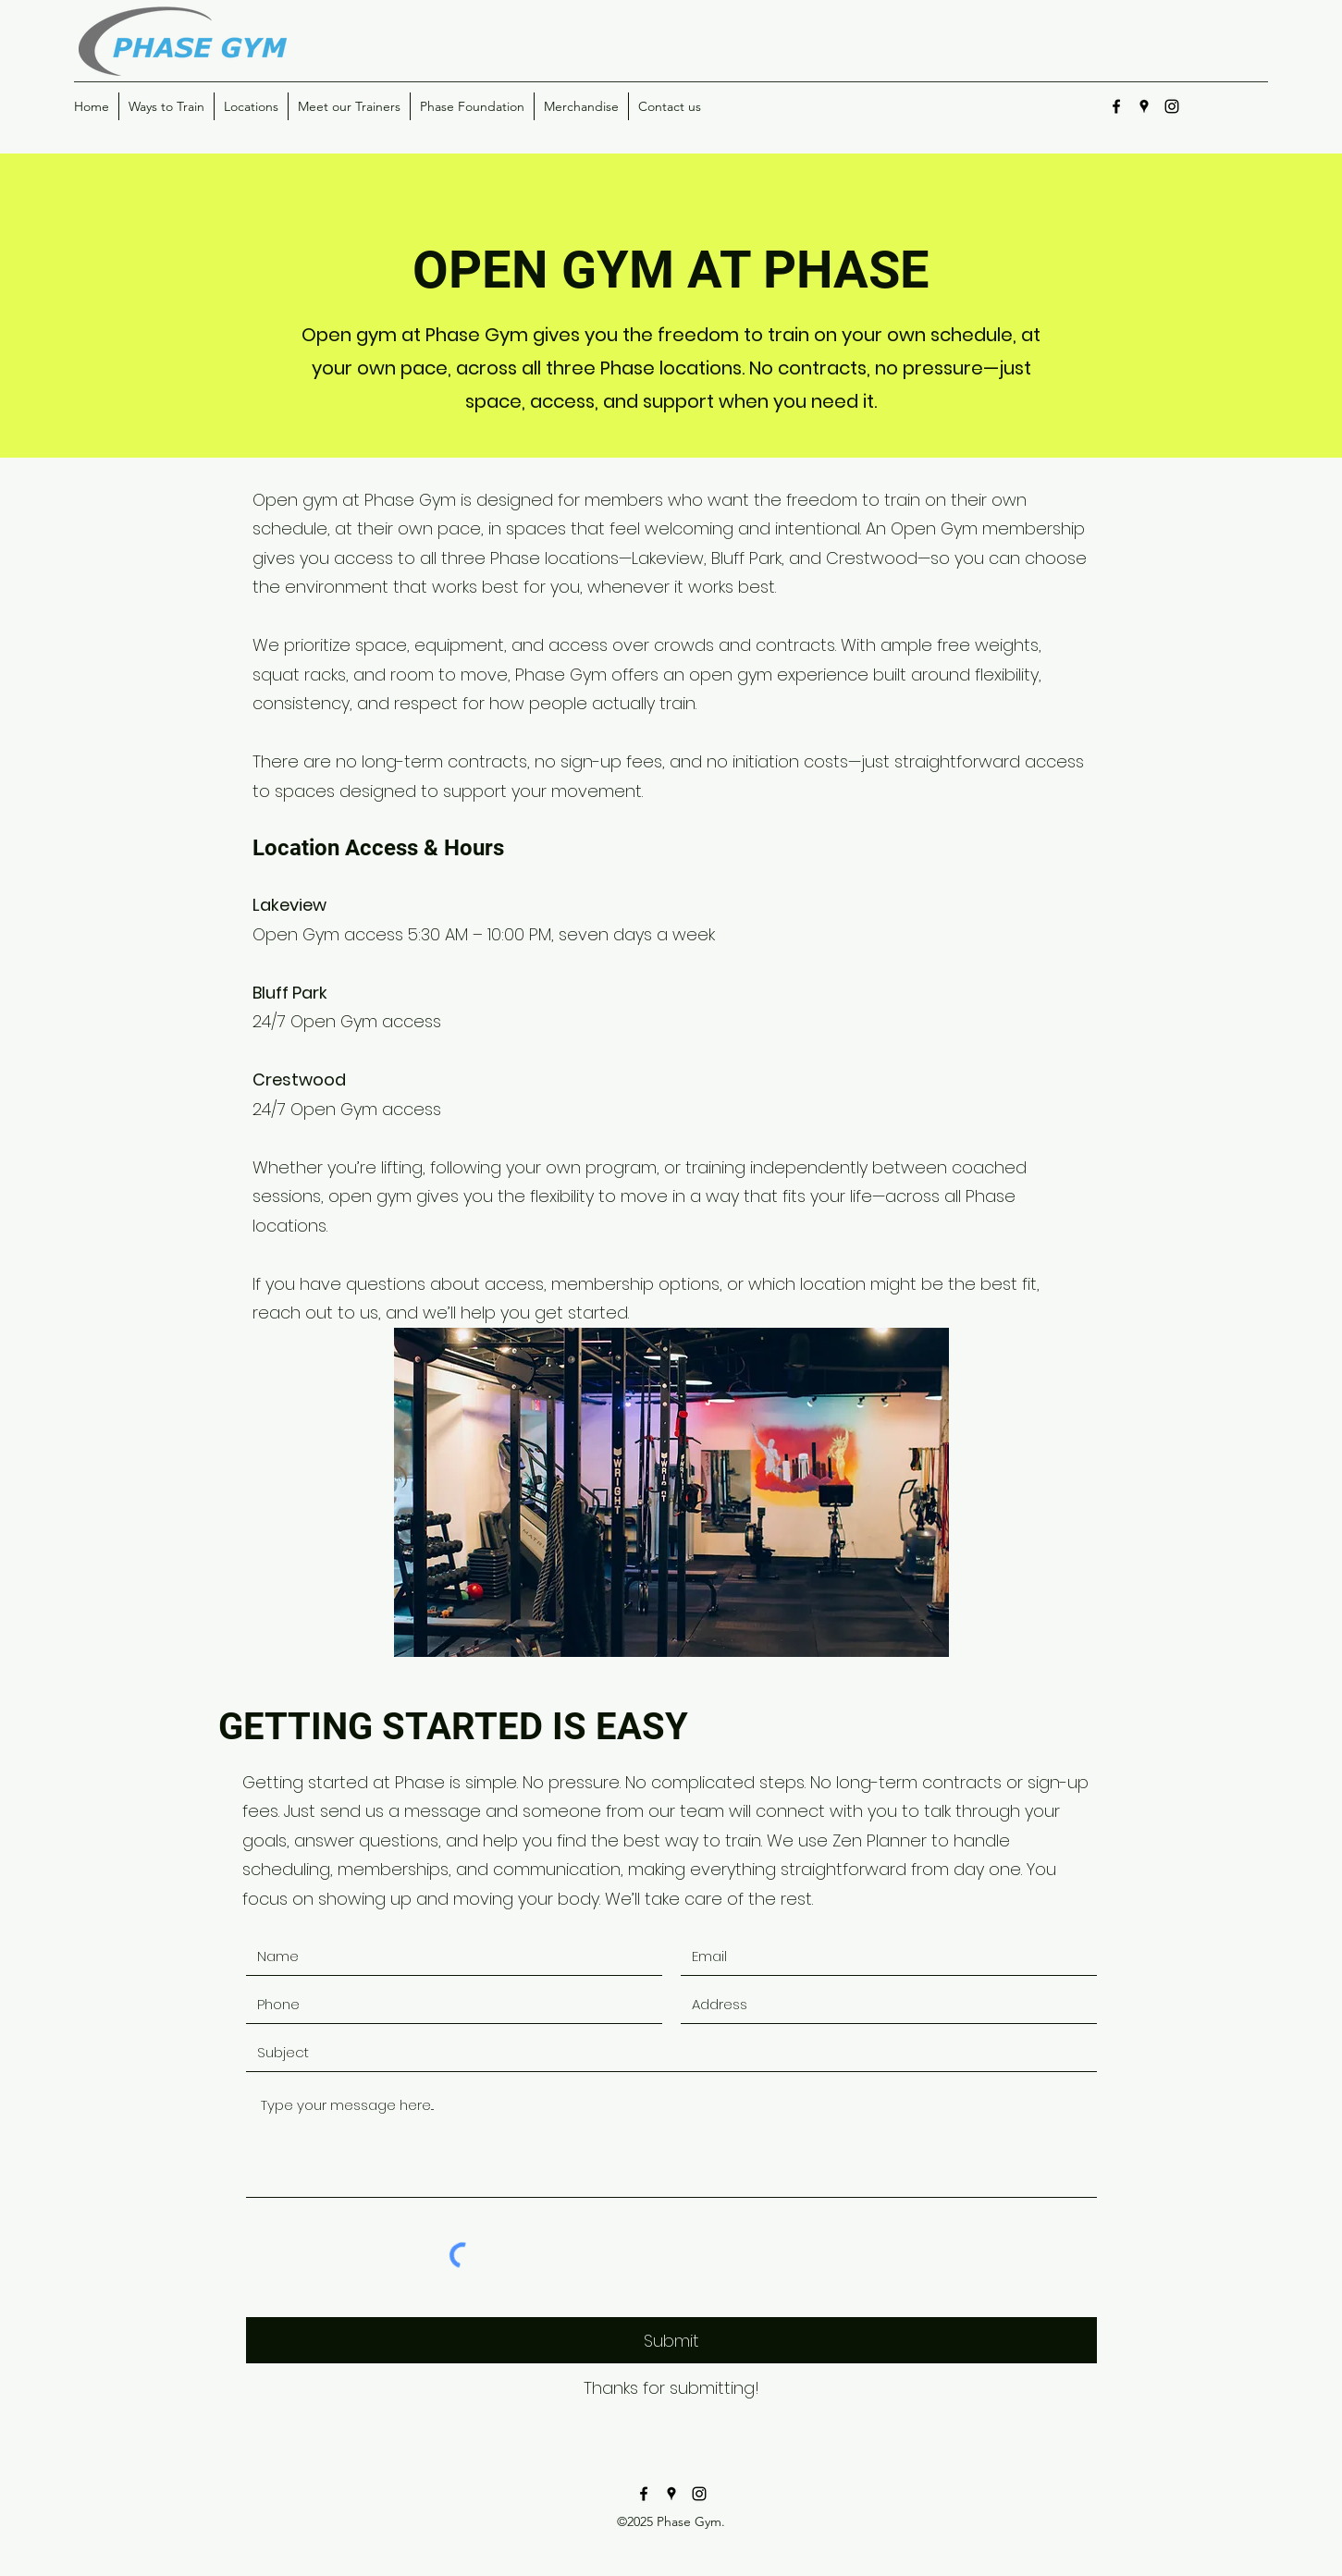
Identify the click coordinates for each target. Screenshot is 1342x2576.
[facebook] (1116, 106)
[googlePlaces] (1144, 106)
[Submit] (671, 2340)
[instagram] (1172, 106)
